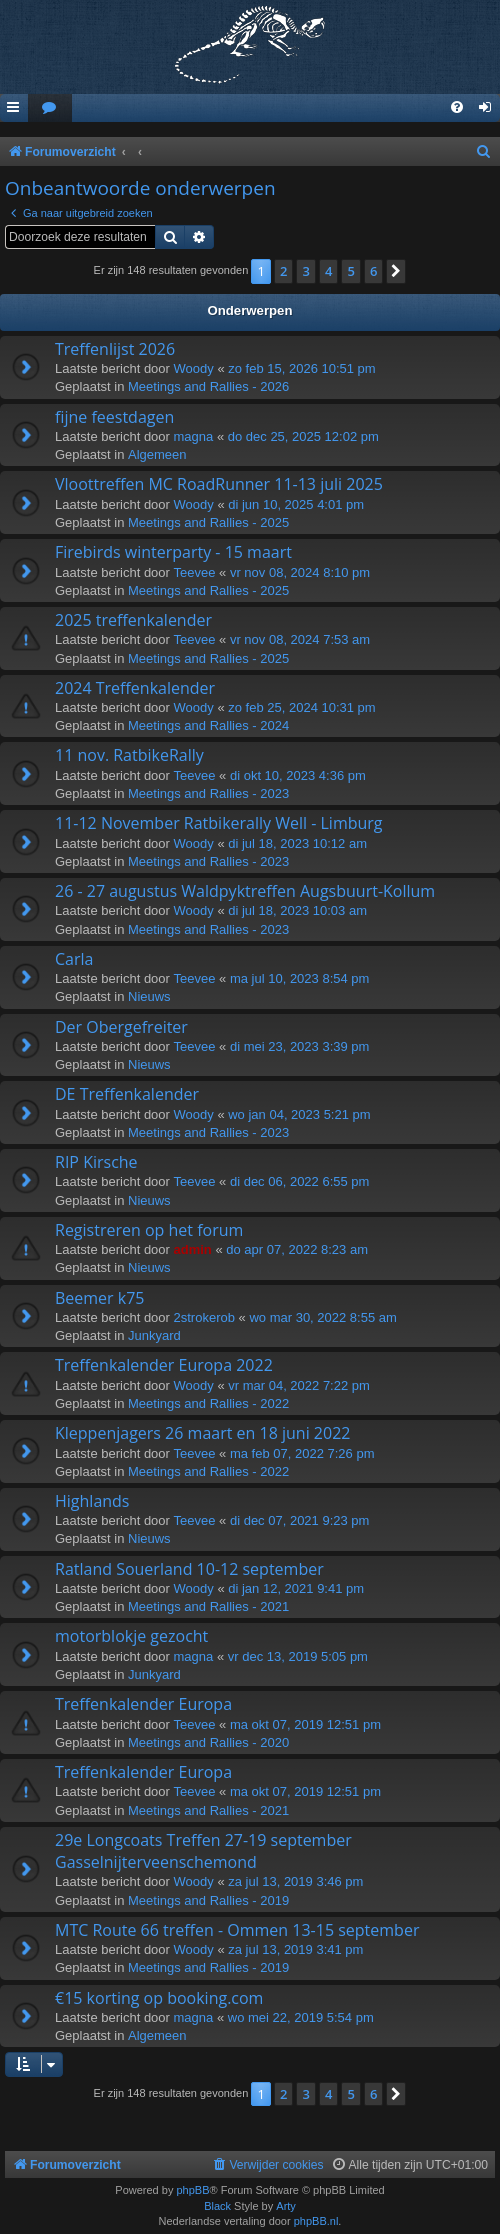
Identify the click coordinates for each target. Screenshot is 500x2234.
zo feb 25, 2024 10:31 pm (301, 707)
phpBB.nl (316, 2221)
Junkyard (154, 1335)
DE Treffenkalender (127, 1094)
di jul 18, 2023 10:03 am (297, 910)
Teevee (195, 572)
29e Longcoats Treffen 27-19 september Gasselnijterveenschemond (203, 1851)
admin (193, 1249)
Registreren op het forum (149, 1230)
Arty (286, 2206)
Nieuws (149, 996)
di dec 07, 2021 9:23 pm (300, 1520)
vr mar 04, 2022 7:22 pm (299, 1385)
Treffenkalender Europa (143, 1704)
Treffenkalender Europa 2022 (164, 1365)
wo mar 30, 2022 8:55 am (322, 1317)
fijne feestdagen (114, 417)
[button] (396, 271)
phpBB (192, 2190)
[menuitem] (50, 108)
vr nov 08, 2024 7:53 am (300, 639)
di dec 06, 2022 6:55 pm (300, 1181)
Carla (74, 959)
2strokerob (204, 1317)
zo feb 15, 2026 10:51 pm (301, 368)
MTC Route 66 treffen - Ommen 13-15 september (237, 1930)
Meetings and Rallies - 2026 (208, 386)
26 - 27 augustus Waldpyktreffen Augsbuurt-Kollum (245, 891)
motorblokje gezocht (131, 1636)
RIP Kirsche (96, 1162)
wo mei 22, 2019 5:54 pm (301, 2017)
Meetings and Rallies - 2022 (208, 1403)
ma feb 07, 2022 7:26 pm (302, 1453)
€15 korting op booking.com (159, 1998)
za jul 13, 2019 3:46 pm (295, 1881)
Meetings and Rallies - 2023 (208, 793)
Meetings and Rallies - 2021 (208, 1606)
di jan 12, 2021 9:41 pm (296, 1588)
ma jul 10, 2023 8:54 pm (299, 978)
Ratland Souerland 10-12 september (189, 1569)
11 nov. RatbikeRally (129, 755)
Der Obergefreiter (121, 1027)
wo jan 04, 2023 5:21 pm (299, 1114)
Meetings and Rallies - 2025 (208, 522)
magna (194, 436)
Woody (194, 368)
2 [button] (283, 271)
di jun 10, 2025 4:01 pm (296, 504)
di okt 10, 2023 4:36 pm (298, 775)
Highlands (92, 1501)
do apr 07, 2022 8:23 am (297, 1249)
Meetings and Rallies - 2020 (208, 1742)
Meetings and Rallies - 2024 (208, 725)
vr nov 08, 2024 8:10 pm (300, 572)
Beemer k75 (100, 1298)
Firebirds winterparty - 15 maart (173, 552)
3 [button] (305, 271)
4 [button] (328, 271)
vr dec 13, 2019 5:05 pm (298, 1656)
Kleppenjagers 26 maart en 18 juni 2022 (202, 1433)
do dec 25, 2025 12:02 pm (303, 436)
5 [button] (350, 271)
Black (217, 2206)
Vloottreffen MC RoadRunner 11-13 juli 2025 (219, 484)
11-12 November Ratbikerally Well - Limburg (219, 823)
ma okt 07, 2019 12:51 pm (305, 1724)
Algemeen (157, 454)
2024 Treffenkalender (135, 688)
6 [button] (373, 271)
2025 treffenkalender (133, 620)
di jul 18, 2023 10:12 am (297, 843)
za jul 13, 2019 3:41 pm (295, 1949)
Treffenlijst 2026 (115, 349)
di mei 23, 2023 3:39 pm (299, 1046)
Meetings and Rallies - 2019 (208, 1900)
